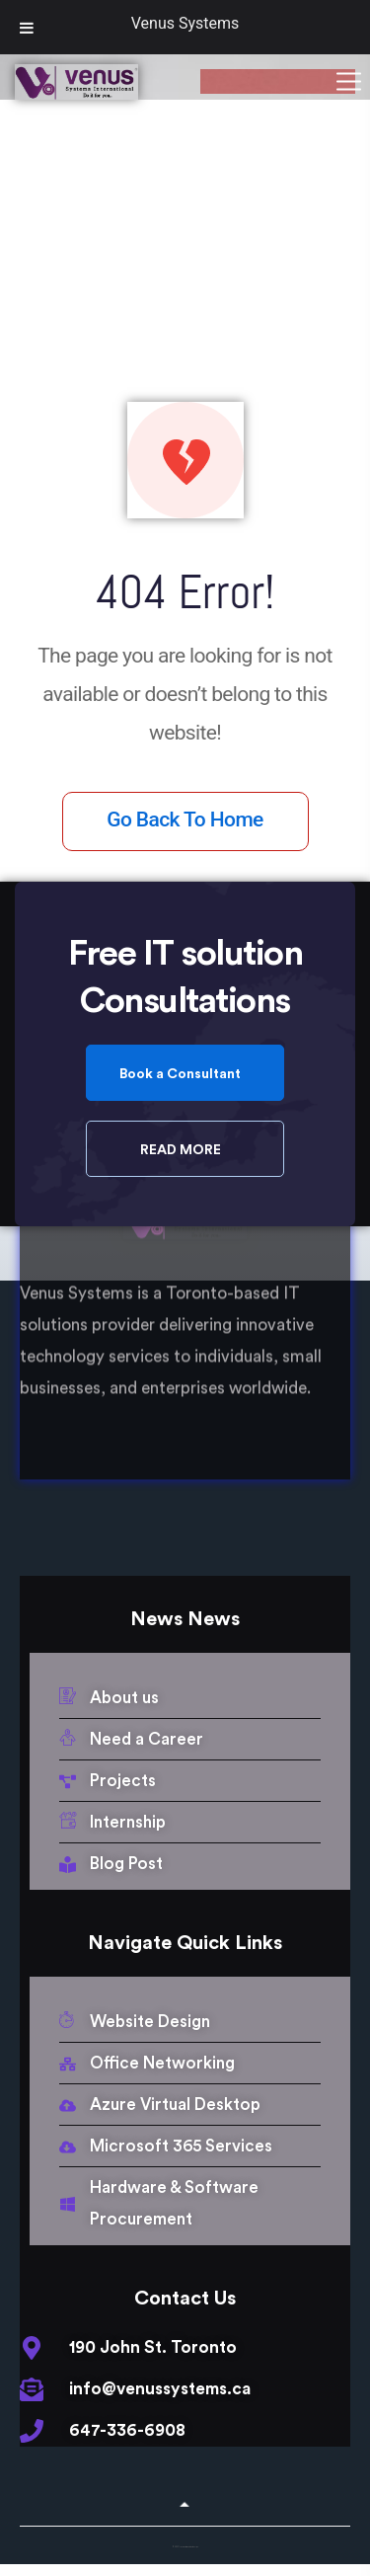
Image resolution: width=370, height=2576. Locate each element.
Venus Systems (185, 24)
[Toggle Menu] (26, 27)
